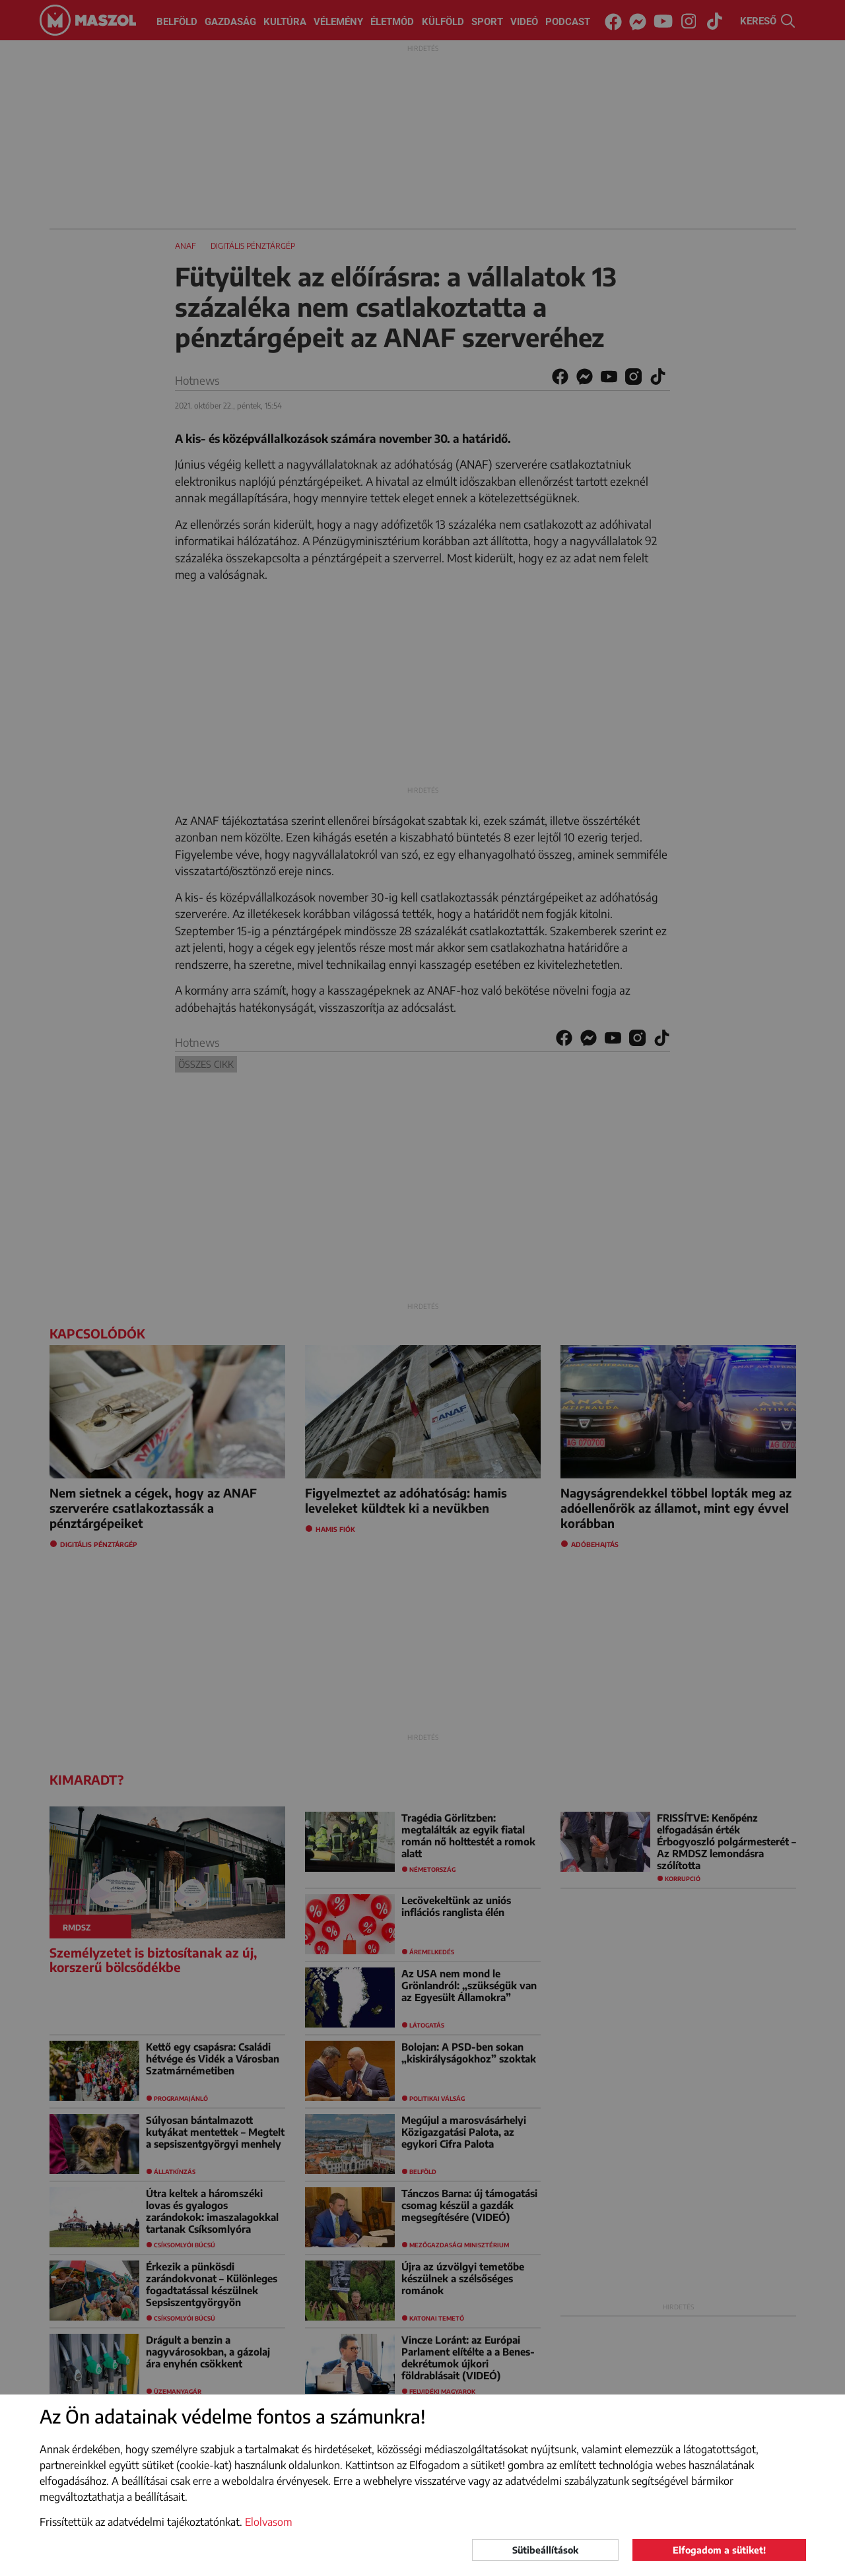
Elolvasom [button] (268, 2521)
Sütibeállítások (545, 2550)
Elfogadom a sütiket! (719, 2550)
